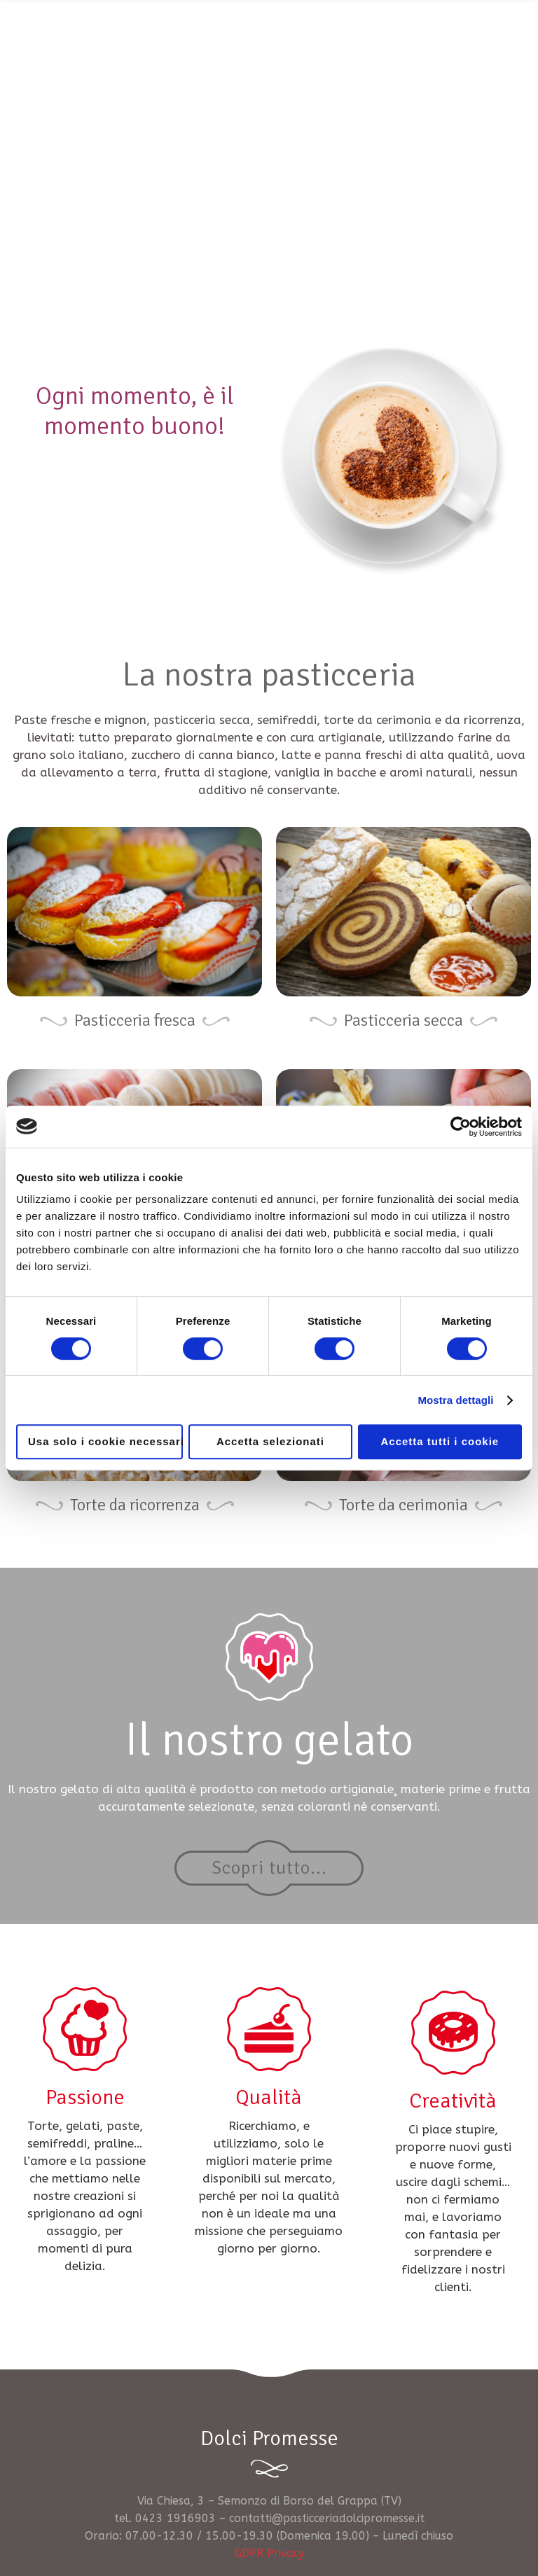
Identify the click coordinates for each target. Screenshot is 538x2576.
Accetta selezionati (270, 1441)
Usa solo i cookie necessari (105, 1441)
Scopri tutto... (269, 1868)
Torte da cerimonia (403, 1504)
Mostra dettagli (455, 1400)
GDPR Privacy (269, 2553)
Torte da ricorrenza (135, 1504)
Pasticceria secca (403, 1020)
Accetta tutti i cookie (439, 1441)
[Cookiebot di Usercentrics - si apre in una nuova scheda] (460, 1126)
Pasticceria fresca (135, 1020)
